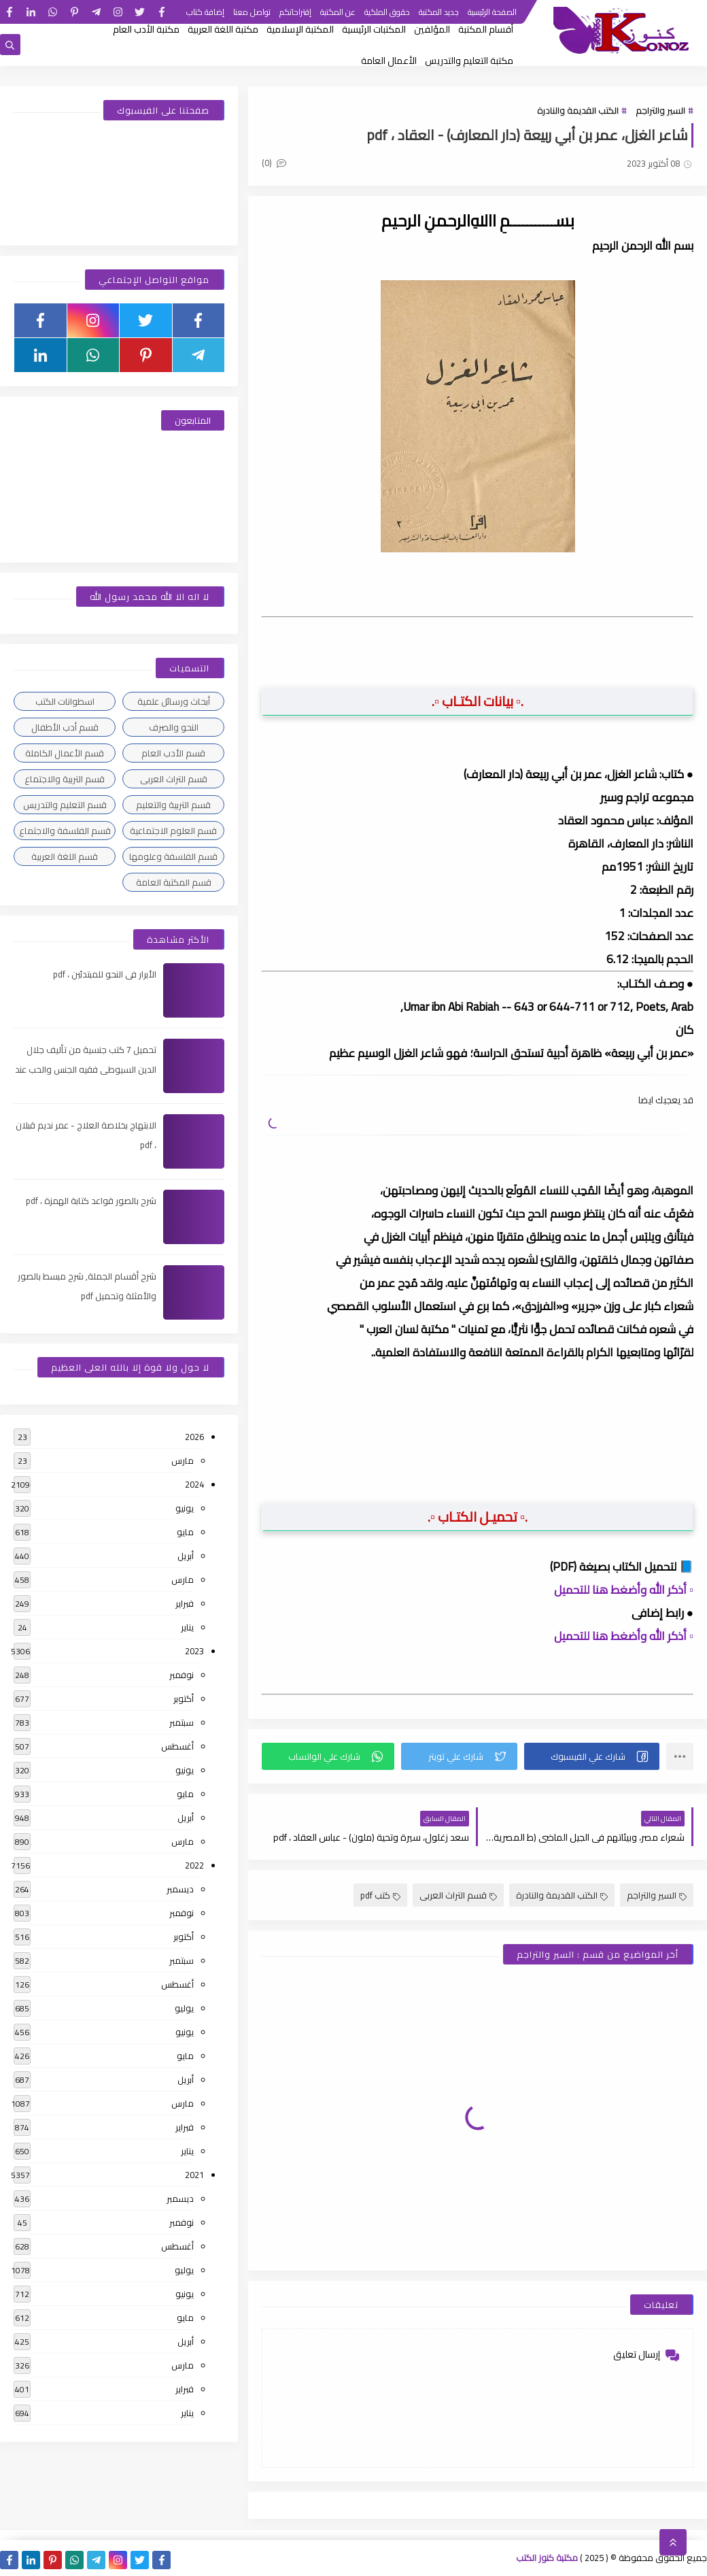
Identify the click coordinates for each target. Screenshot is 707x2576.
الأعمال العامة (389, 60)
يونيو (184, 1508)
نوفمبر (181, 1675)
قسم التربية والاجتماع (64, 779)
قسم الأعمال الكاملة (64, 753)
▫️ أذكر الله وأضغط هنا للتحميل (623, 1590)
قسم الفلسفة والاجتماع (65, 830)
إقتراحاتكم (295, 12)
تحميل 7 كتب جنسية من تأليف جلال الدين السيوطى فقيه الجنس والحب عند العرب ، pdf (85, 1069)
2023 (194, 1651)
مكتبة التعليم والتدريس (469, 60)
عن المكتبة (338, 12)
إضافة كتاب (205, 12)
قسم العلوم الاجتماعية (173, 830)
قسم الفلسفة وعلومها (173, 856)
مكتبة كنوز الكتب (547, 2557)
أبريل (185, 1556)
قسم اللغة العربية (64, 856)
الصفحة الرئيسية (492, 12)
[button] (591, 1756)
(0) (274, 162)
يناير (187, 1627)
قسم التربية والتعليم (173, 805)
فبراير (184, 1603)
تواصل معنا (252, 12)
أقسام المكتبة (485, 29)
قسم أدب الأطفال (65, 727)
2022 (194, 1865)
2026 (194, 1436)
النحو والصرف (174, 727)
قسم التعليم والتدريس (65, 805)
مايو (185, 1532)
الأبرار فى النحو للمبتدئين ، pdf (104, 974)
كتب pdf (380, 1895)
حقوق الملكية (387, 12)
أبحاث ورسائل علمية (173, 701)
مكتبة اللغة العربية (223, 29)
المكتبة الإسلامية (300, 29)
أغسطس (177, 1746)
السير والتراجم (660, 110)
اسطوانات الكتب (64, 701)
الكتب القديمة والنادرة (578, 110)
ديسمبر (180, 1889)
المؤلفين (432, 29)
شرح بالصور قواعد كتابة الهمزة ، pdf (91, 1200)
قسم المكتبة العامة (173, 882)
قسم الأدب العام (173, 753)
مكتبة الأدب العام (146, 29)
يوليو (184, 2008)
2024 (194, 1484)
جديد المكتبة (439, 12)
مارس (182, 1460)
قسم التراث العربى (458, 1895)
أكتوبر (183, 1698)
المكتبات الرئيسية (374, 29)
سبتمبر (181, 1722)
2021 (194, 2175)
